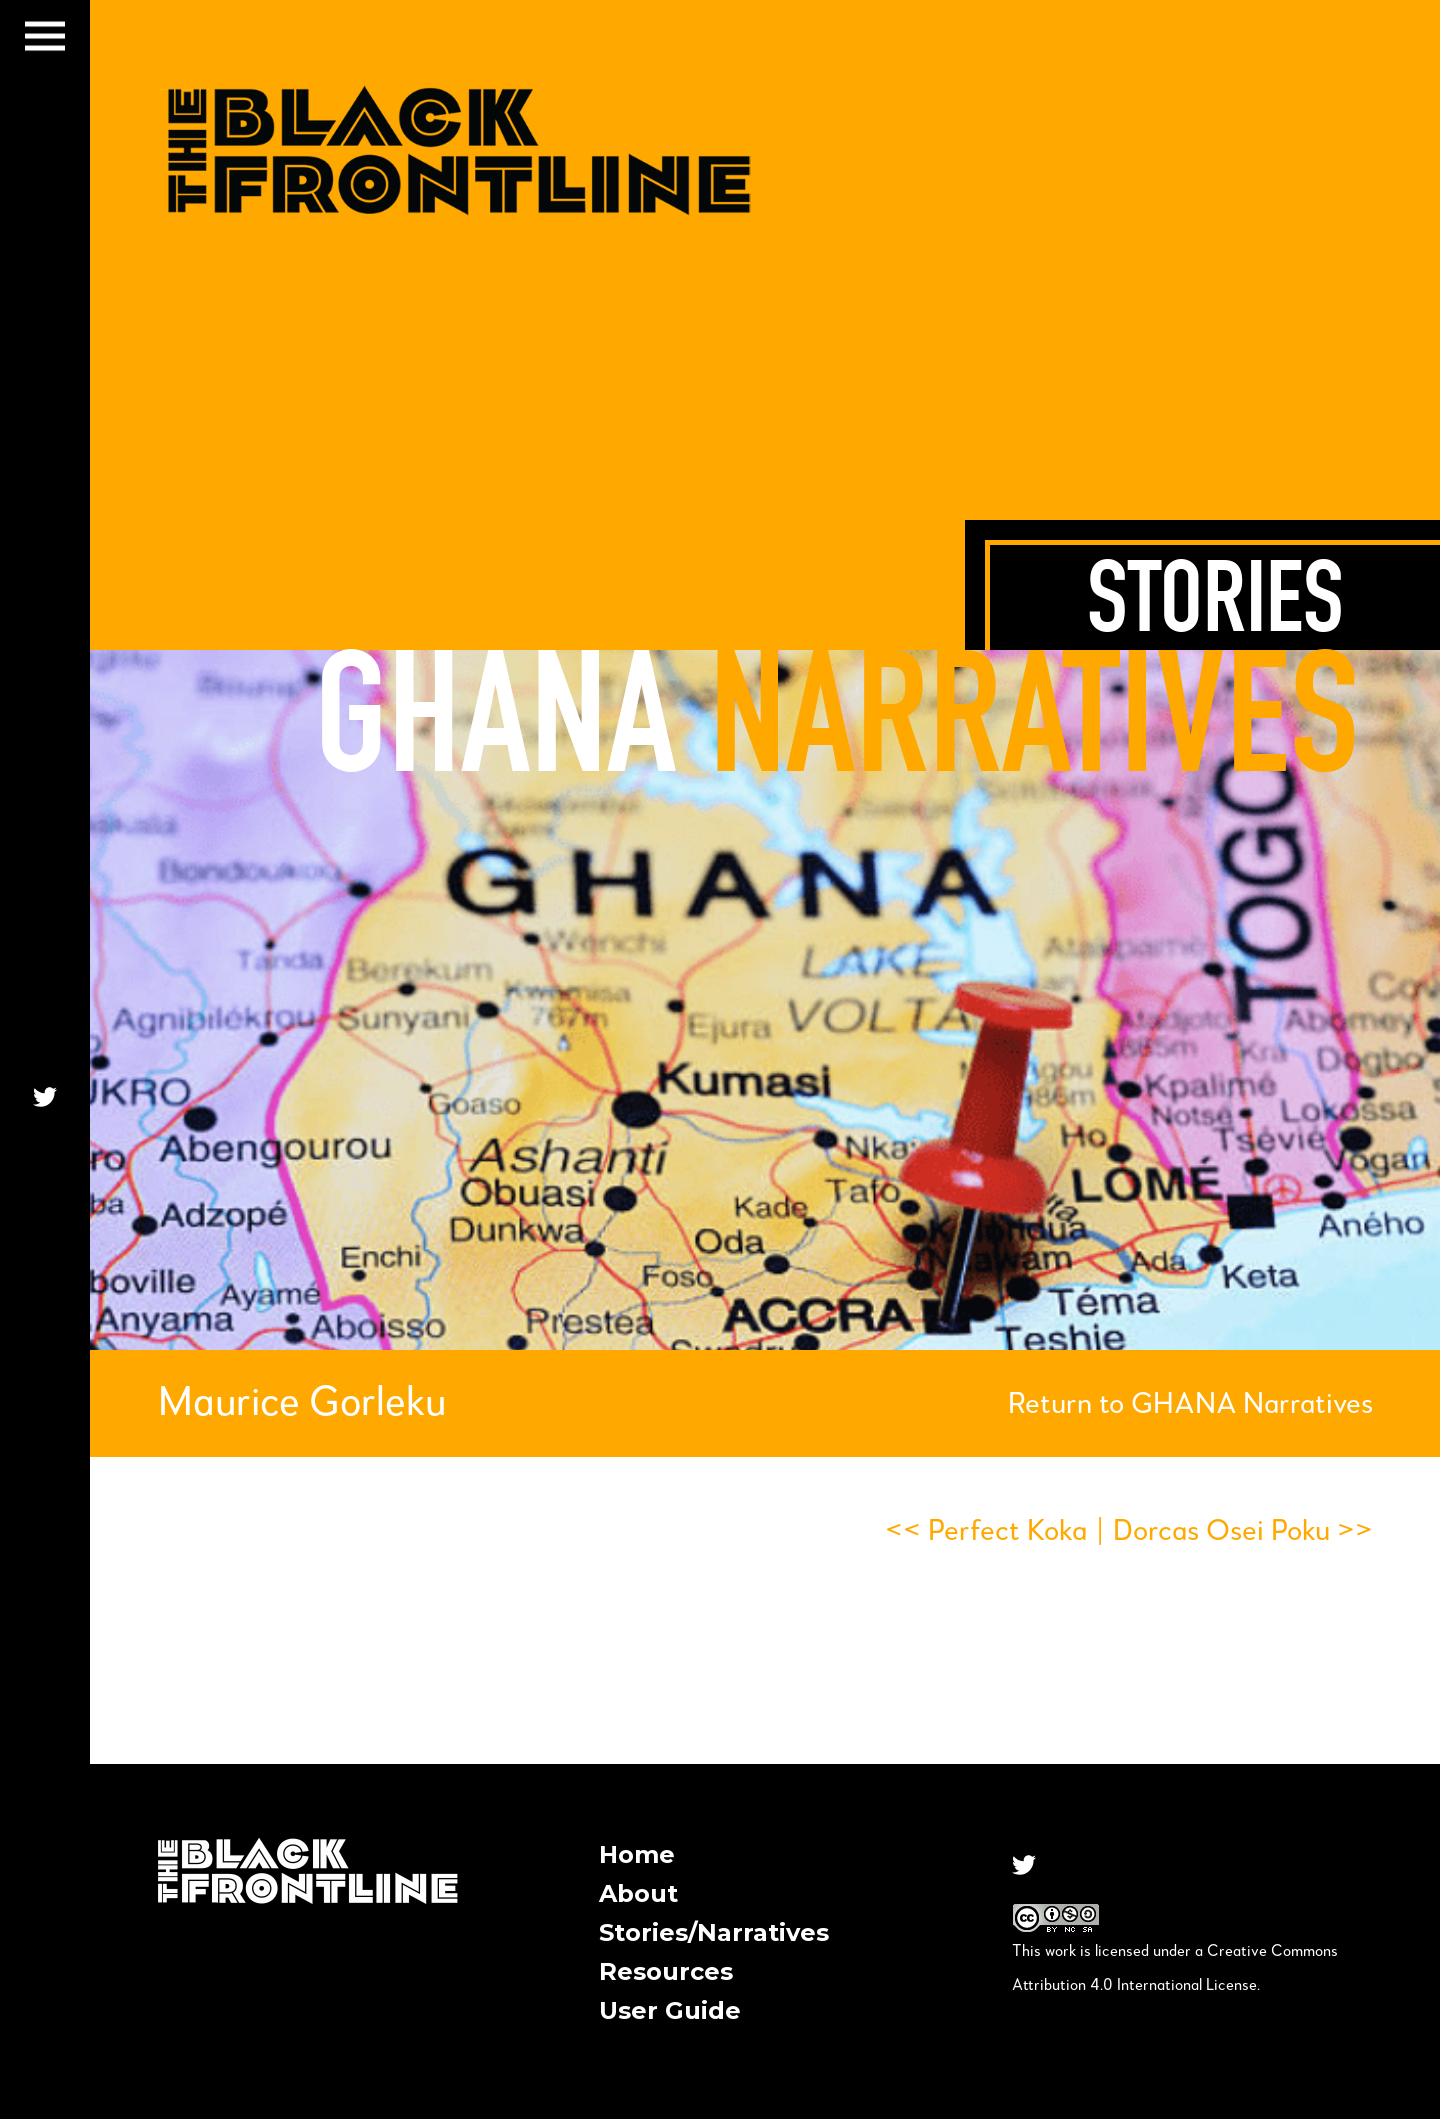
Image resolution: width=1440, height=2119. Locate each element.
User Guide (670, 2010)
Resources (666, 1971)
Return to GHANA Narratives (1190, 1405)
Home (637, 1854)
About (638, 1893)
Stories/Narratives (714, 1932)
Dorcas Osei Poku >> (1243, 1532)
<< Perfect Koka (986, 1532)
